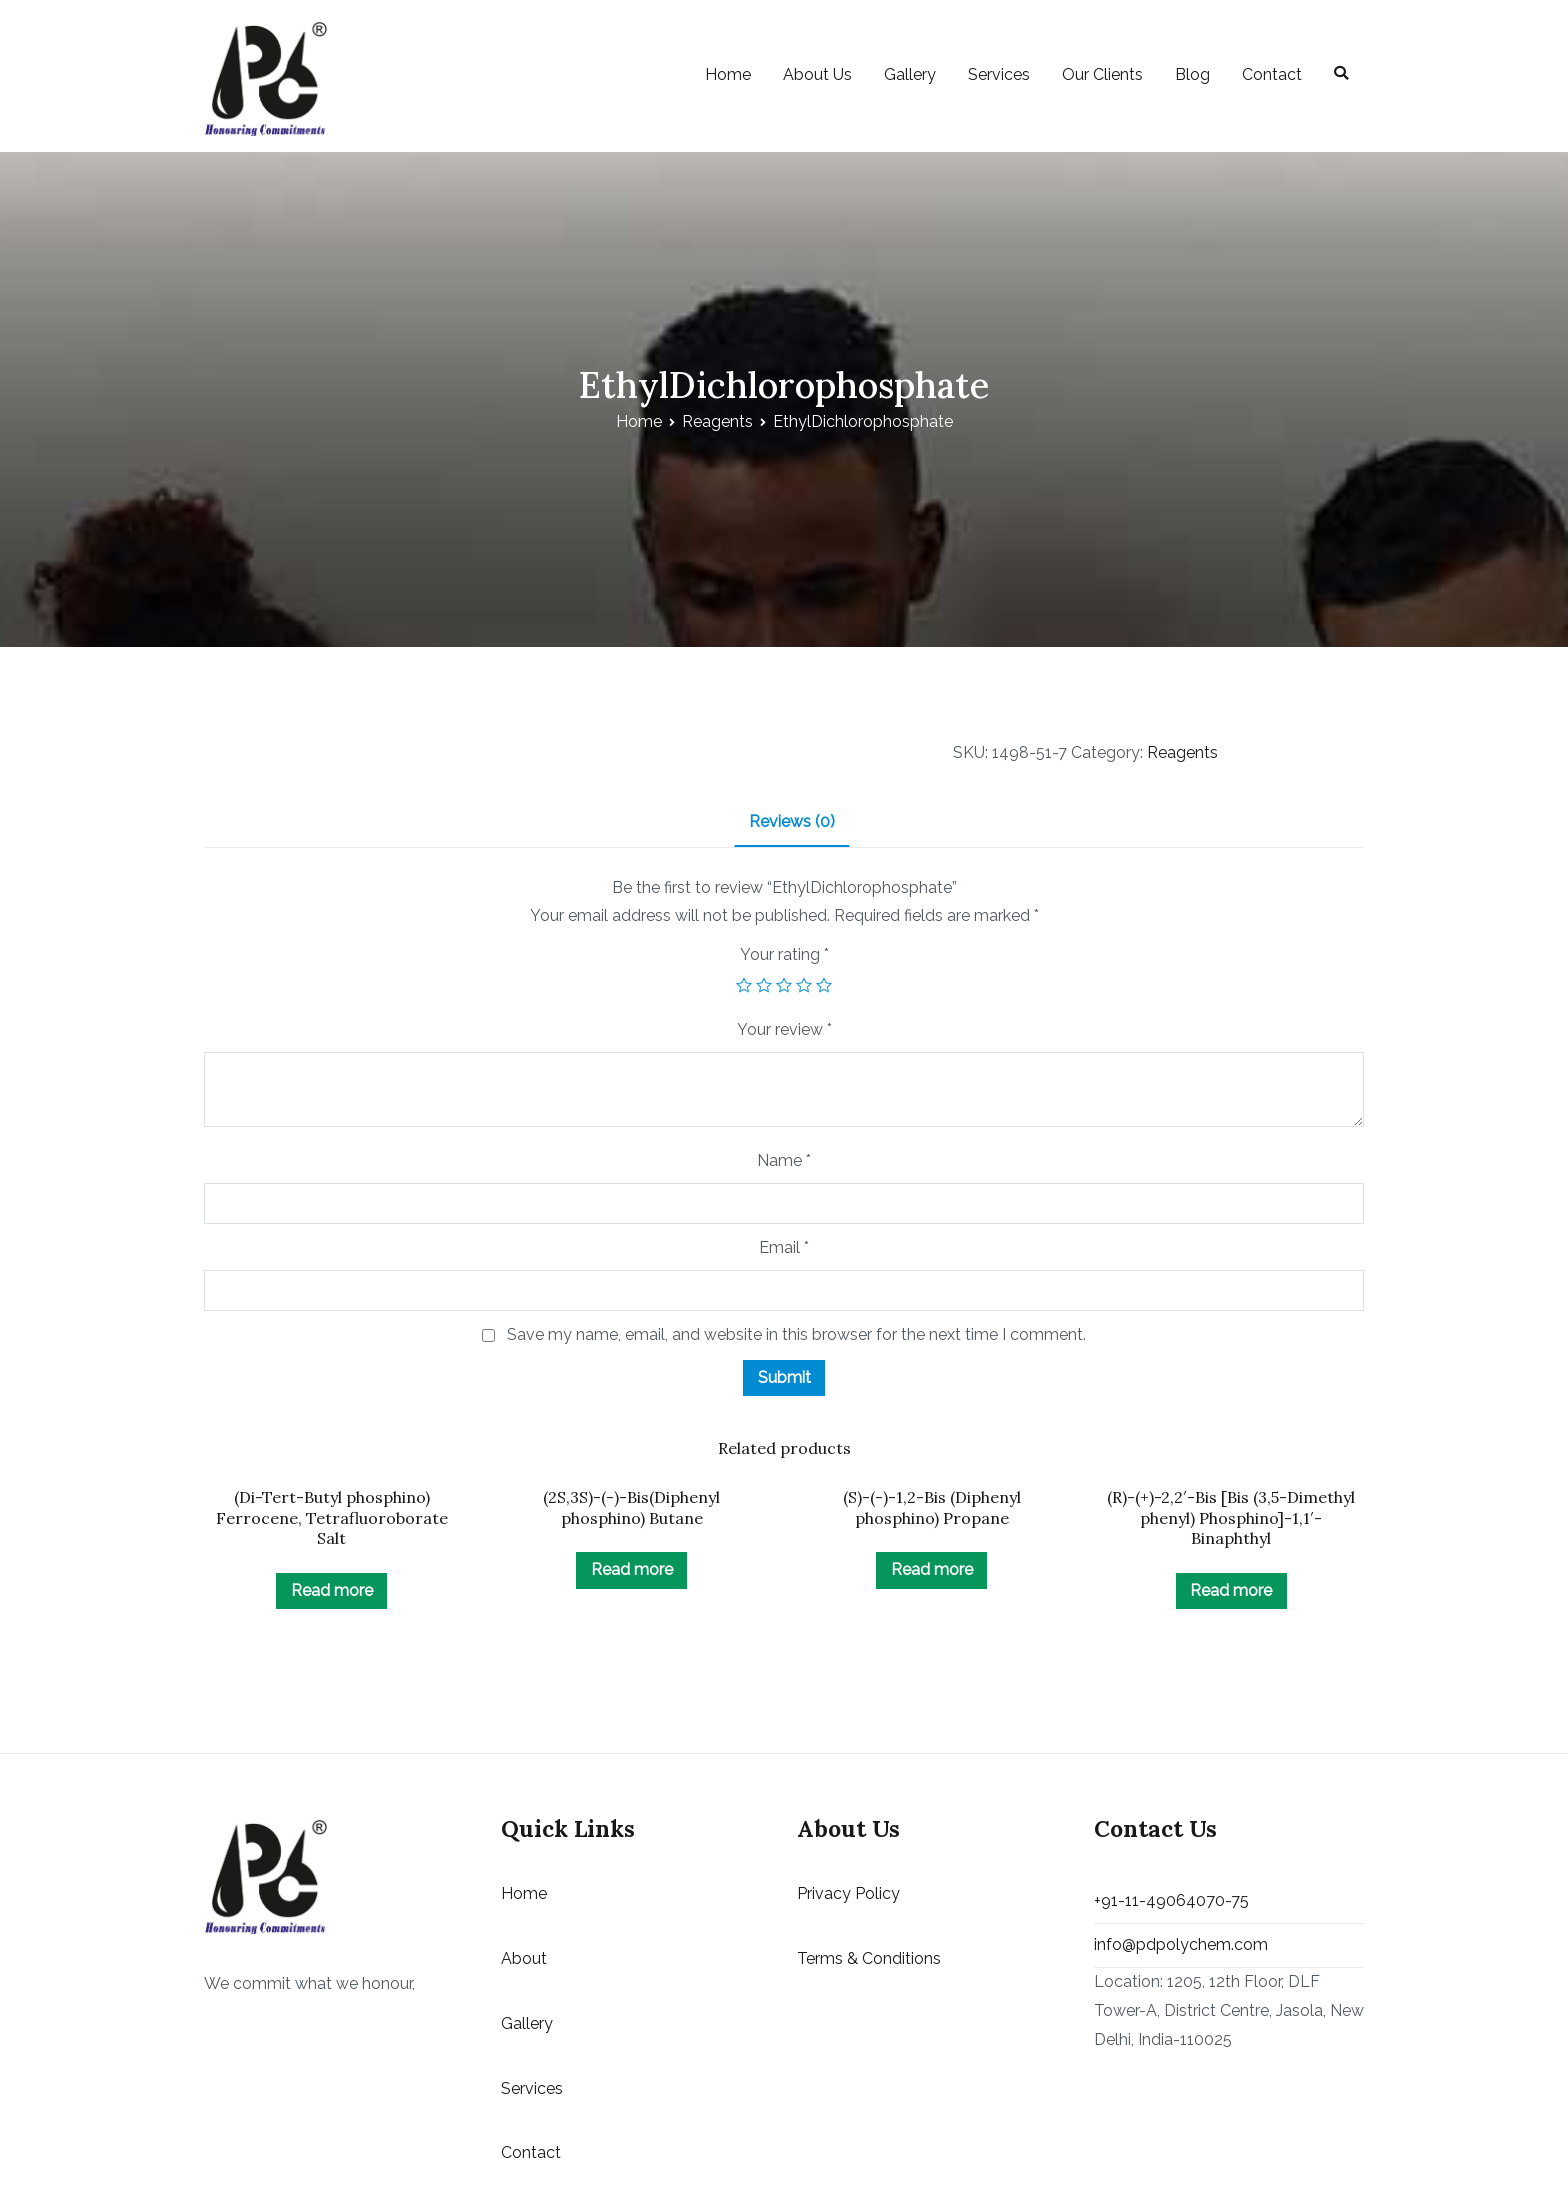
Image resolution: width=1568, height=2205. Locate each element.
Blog (1192, 74)
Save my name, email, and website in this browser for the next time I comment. (796, 1334)
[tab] (792, 823)
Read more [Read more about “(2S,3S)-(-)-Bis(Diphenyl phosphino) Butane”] (632, 1569)
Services (999, 74)
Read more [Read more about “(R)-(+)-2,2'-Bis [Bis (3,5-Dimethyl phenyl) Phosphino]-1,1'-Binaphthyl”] (1231, 1590)
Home (728, 74)
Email (784, 1247)
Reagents (717, 421)
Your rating (784, 954)
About (524, 1958)
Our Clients (1102, 74)
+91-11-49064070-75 (1171, 1900)
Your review (784, 1029)
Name (784, 1160)
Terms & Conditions (869, 1958)
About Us (817, 74)
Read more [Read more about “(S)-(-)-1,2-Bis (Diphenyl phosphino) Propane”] (932, 1569)
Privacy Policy (848, 1893)
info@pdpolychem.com (1181, 1944)
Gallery (910, 74)
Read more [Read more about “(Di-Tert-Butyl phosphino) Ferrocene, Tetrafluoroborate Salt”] (332, 1590)
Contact (1272, 74)
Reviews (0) (792, 821)
